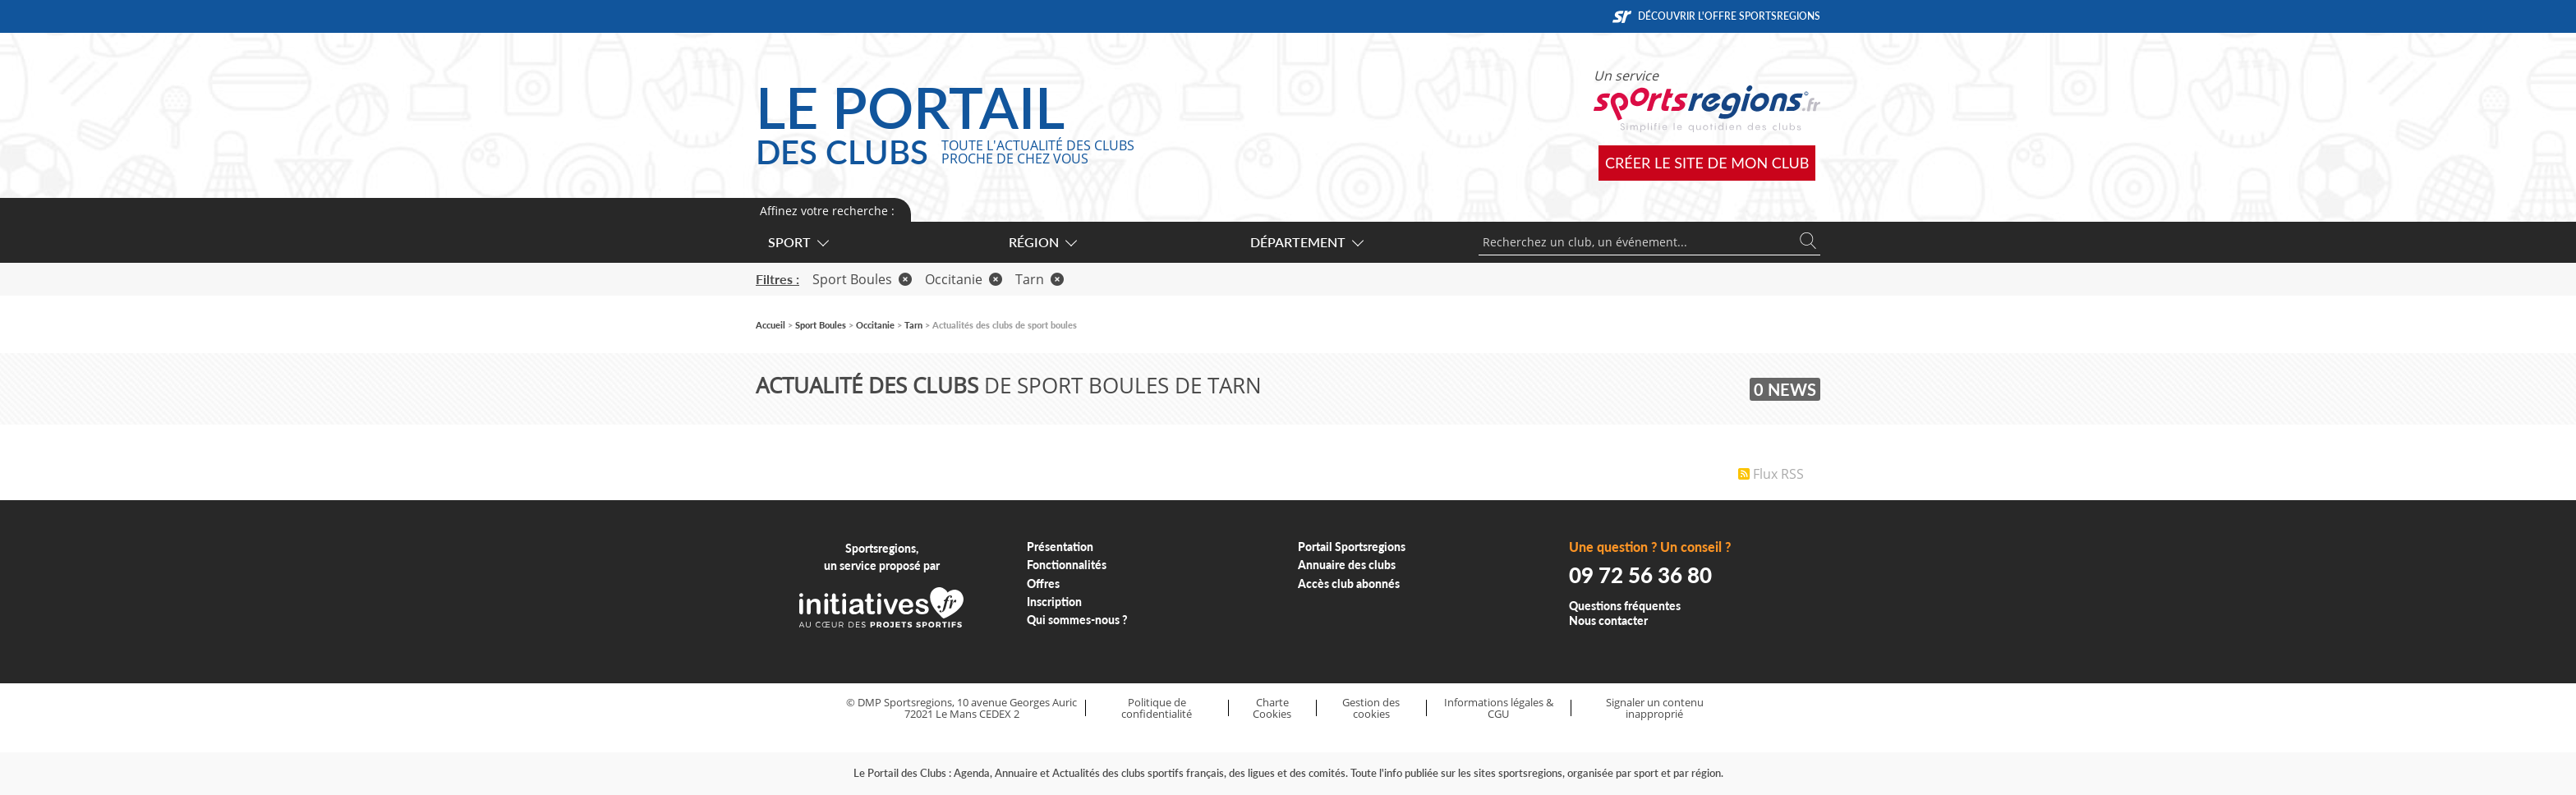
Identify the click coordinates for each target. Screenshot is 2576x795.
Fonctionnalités (1066, 565)
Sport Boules (862, 279)
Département (1306, 242)
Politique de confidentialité (1156, 708)
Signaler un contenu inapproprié (1655, 708)
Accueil (770, 324)
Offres (1043, 584)
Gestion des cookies (1371, 708)
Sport (797, 242)
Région (1042, 242)
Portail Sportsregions (1351, 547)
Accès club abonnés (1349, 584)
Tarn (1039, 279)
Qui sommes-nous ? (1077, 620)
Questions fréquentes (1625, 606)
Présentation (1060, 547)
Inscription (1054, 602)
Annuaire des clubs (1347, 565)
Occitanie (963, 279)
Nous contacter (1608, 620)
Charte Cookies (1272, 708)
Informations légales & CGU (1498, 708)
